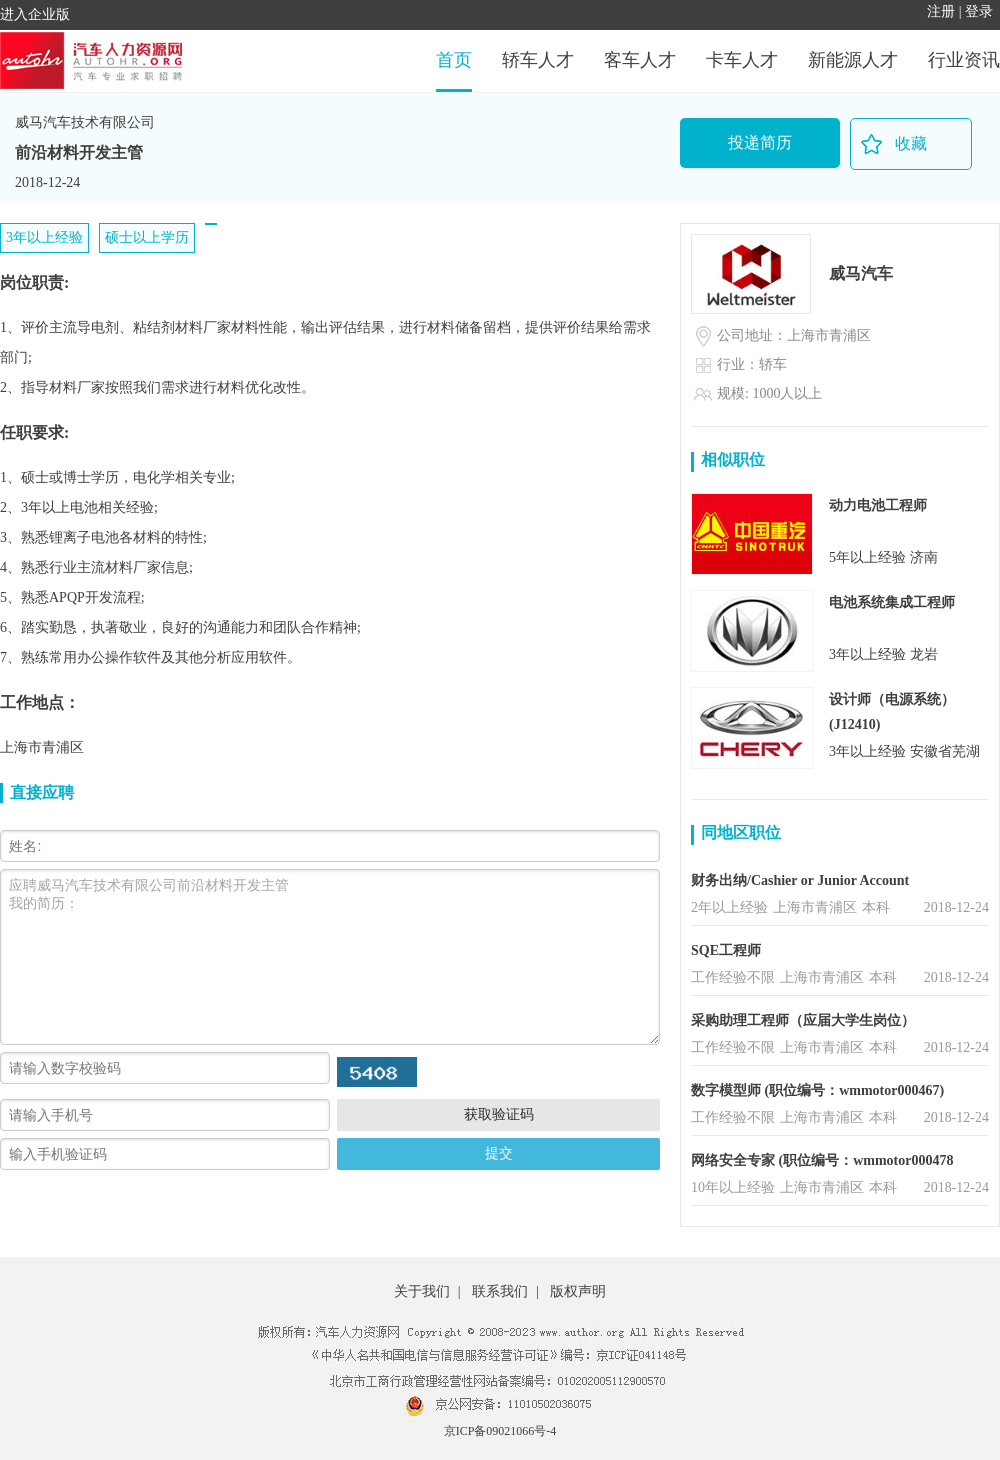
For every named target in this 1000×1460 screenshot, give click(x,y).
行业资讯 (964, 60)
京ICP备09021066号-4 (500, 1431)
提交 (499, 1153)
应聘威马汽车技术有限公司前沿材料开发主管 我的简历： (330, 957)
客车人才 (640, 60)
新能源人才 (853, 60)
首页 (454, 60)
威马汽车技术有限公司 (85, 122)
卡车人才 (742, 60)
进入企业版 (35, 14)
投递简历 (760, 142)
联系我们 (500, 1291)
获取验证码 (499, 1114)
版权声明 (578, 1291)
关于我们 (422, 1291)
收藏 (911, 143)
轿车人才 (538, 60)
